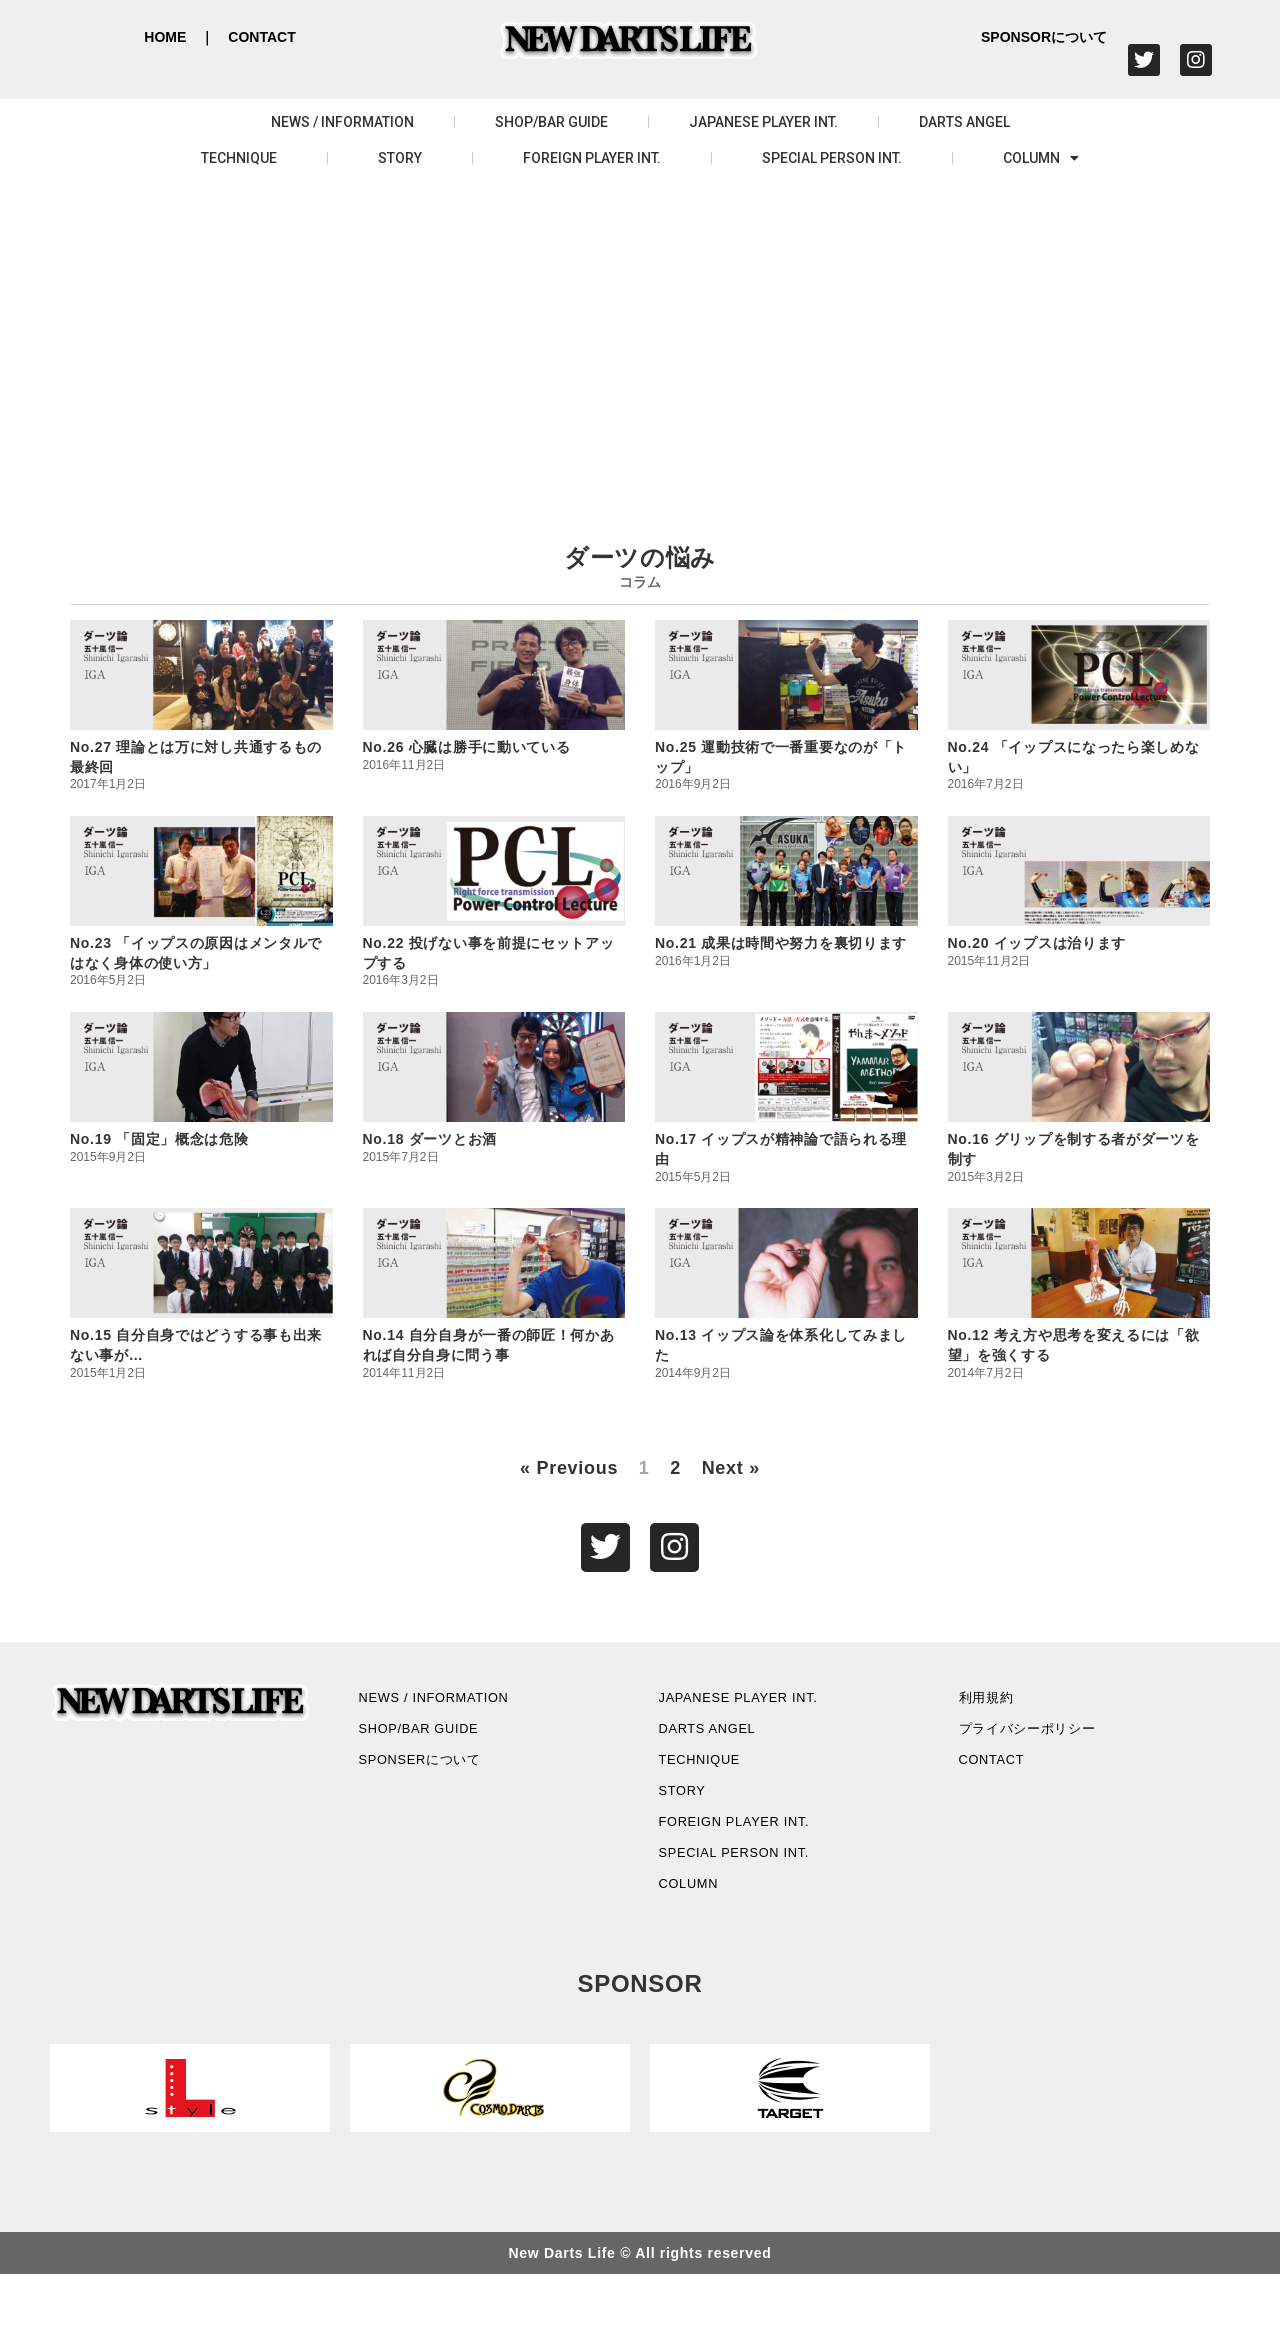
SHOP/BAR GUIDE (551, 122)
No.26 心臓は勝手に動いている (467, 747)
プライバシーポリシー (1048, 1743)
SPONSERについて (440, 1781)
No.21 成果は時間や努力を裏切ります (781, 943)
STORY (400, 158)
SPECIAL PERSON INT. (832, 158)
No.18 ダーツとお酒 (430, 1139)
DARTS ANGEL (964, 122)
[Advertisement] (640, 336)
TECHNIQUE (239, 158)
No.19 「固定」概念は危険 (159, 1139)
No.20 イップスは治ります (1037, 943)
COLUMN (1041, 158)
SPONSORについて (1044, 37)
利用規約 (998, 1705)
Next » (731, 1468)
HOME (165, 37)
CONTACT (261, 37)
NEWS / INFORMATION (342, 122)
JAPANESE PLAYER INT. (763, 122)
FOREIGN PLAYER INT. (592, 158)
